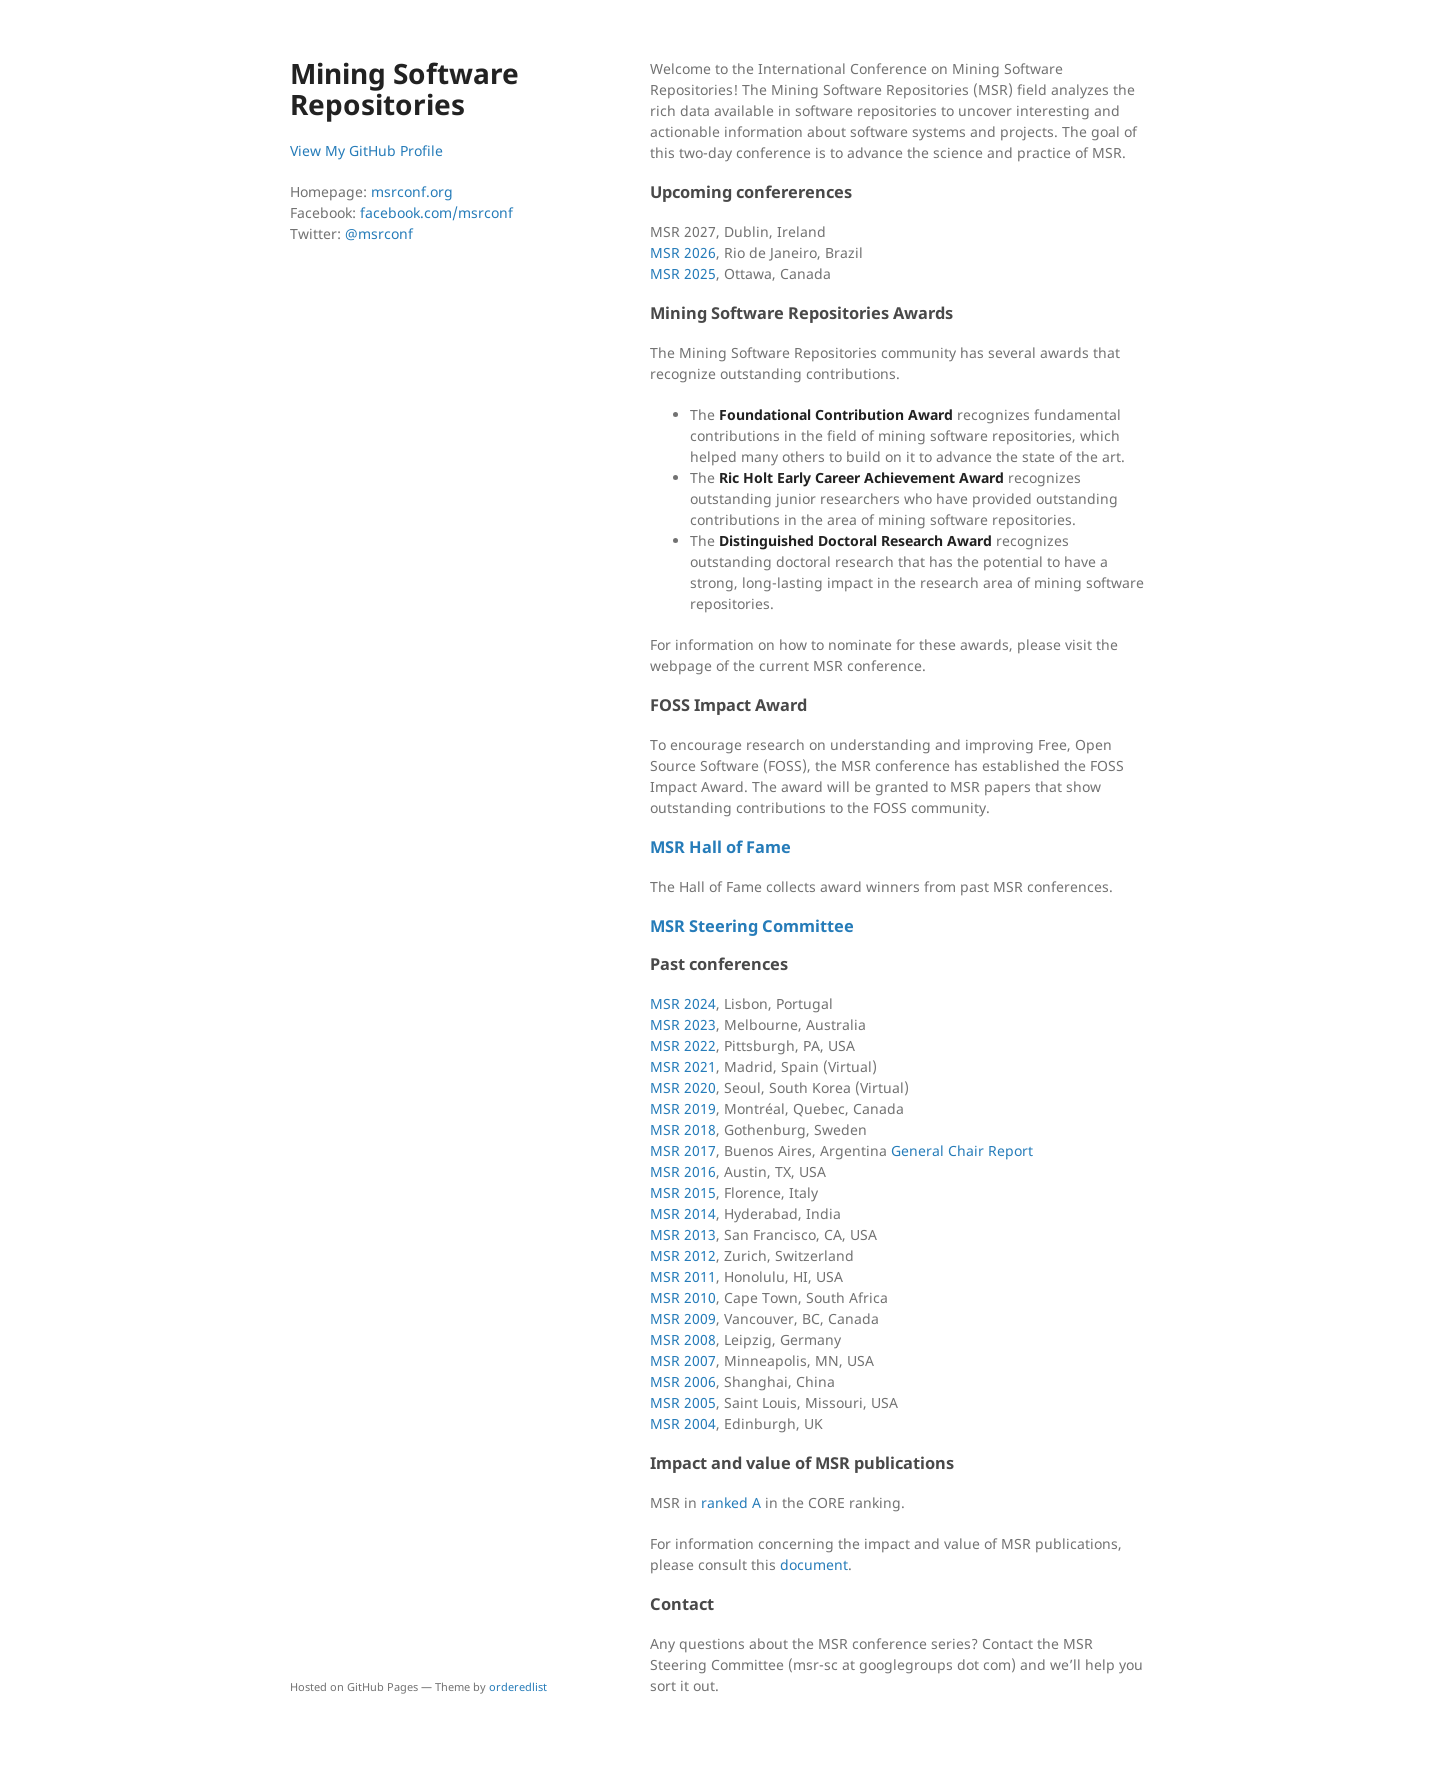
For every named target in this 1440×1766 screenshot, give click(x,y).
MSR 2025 (683, 273)
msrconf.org (412, 191)
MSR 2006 (683, 1381)
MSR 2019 (683, 1108)
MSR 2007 (683, 1360)
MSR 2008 (683, 1339)
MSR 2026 (683, 252)
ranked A (731, 1502)
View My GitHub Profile (366, 150)
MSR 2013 (683, 1234)
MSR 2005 (683, 1402)
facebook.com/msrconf (436, 212)
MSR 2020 (683, 1087)
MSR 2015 (683, 1192)
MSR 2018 (683, 1129)
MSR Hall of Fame (720, 847)
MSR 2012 (683, 1255)
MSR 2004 (683, 1423)
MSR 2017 (683, 1150)
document (814, 1564)
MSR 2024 (683, 1003)
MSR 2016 (683, 1171)
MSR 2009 (683, 1318)
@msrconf (379, 233)
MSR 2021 (683, 1066)
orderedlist (518, 1686)
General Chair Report (962, 1150)
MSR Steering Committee (752, 926)
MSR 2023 (683, 1024)
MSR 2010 (683, 1297)
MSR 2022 (683, 1045)
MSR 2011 (683, 1276)
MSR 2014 (683, 1213)
